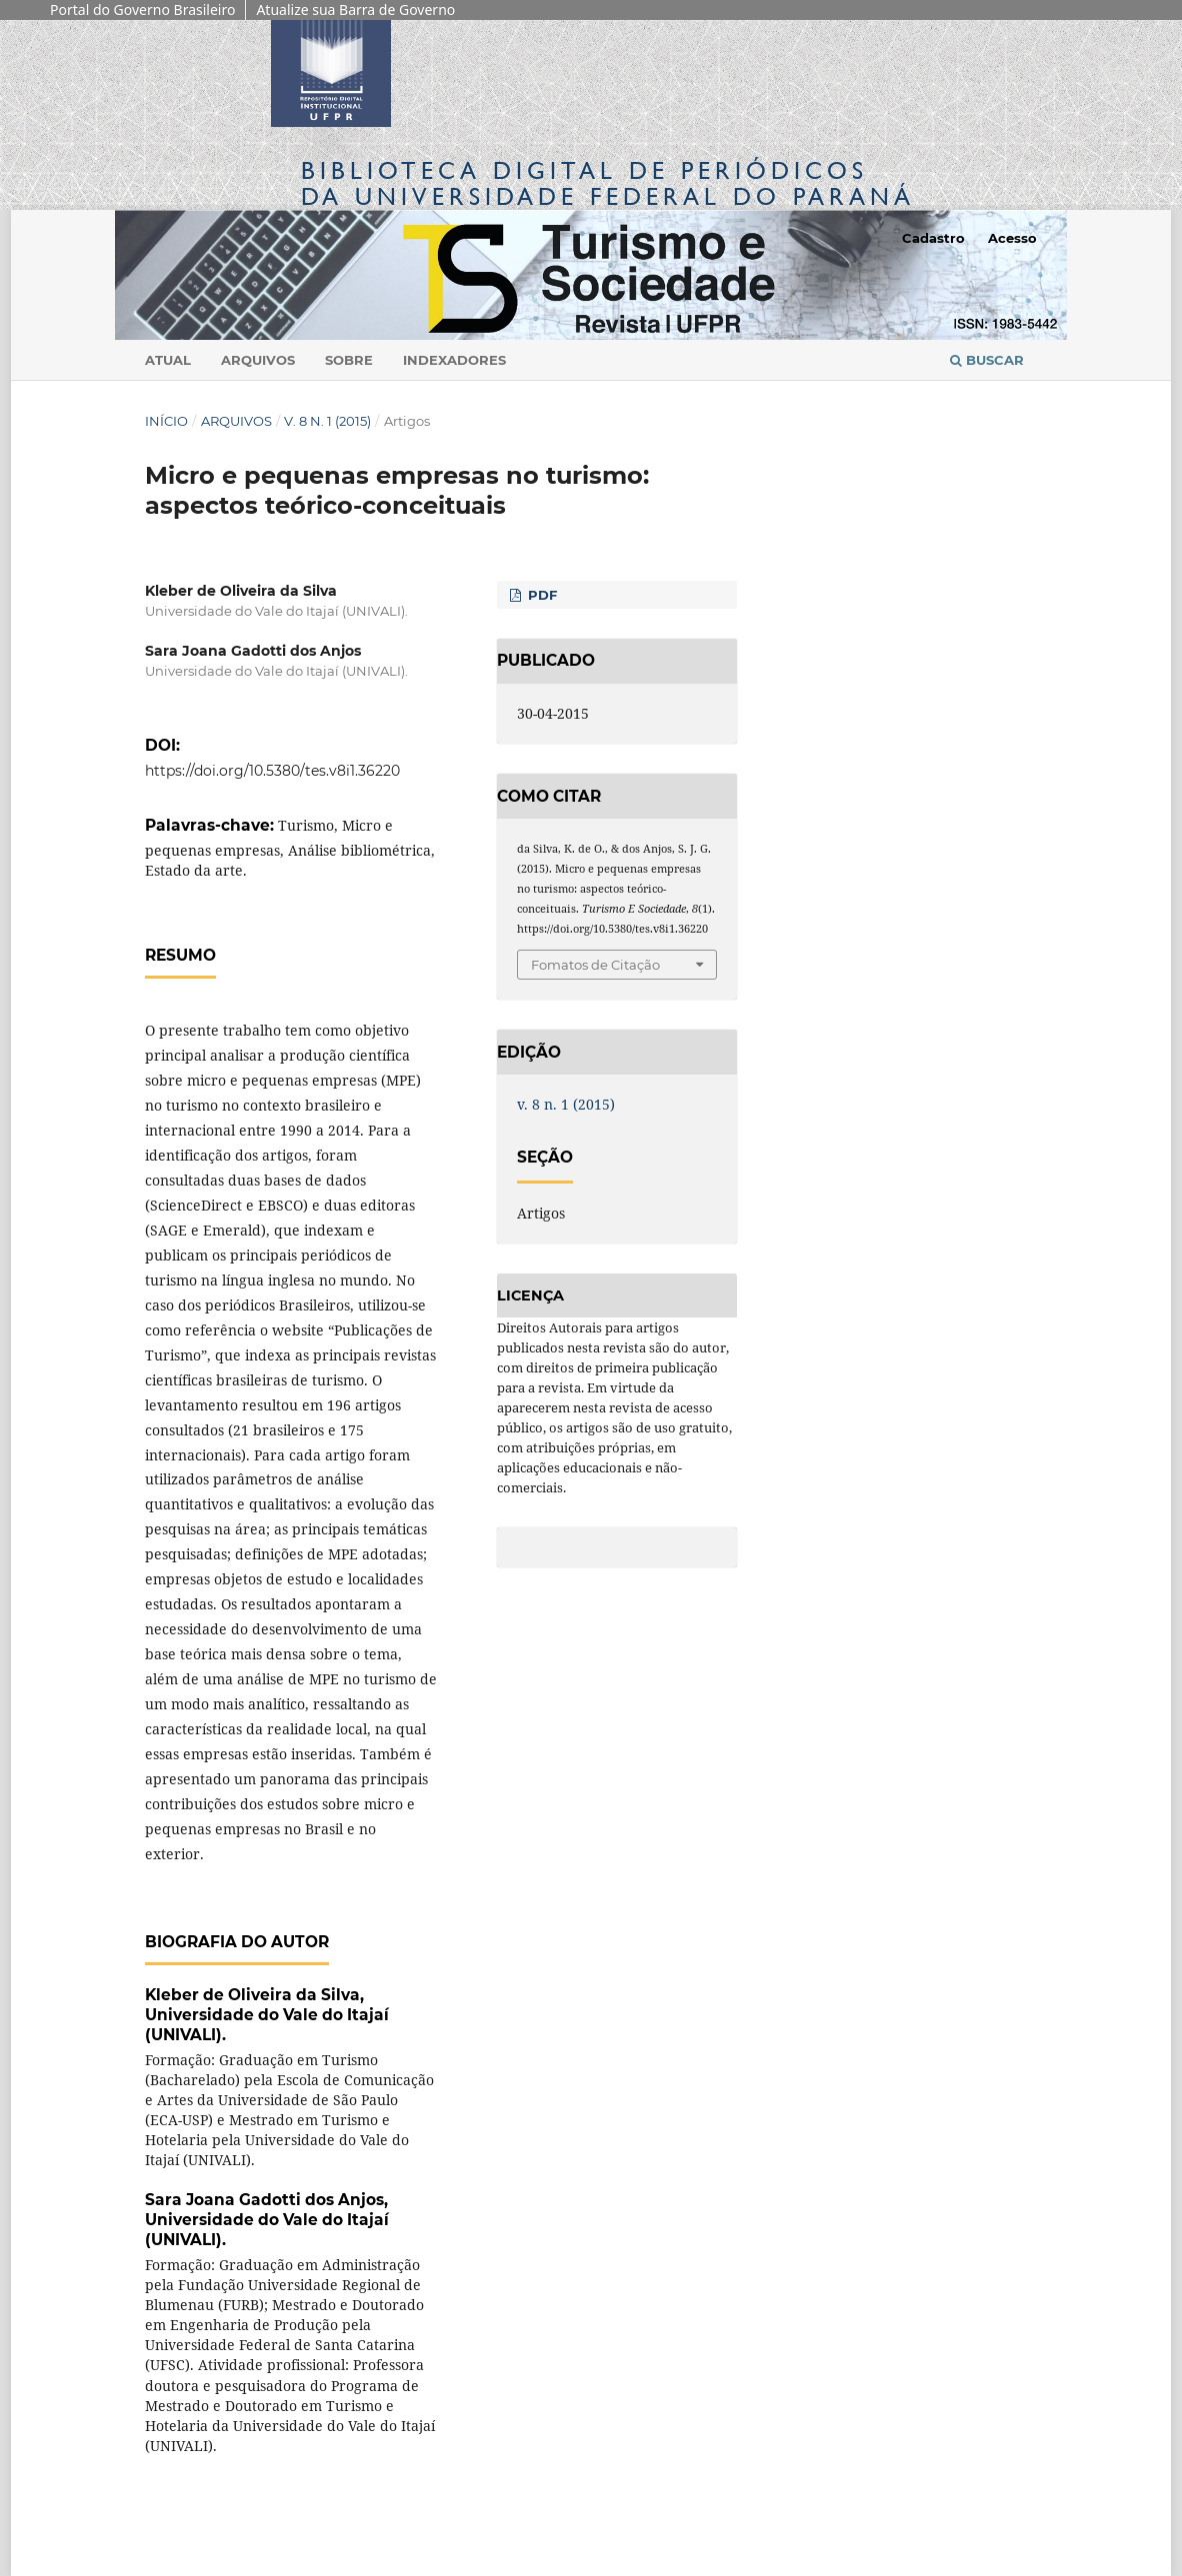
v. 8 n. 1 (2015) (327, 421)
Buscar (987, 360)
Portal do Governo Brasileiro (142, 9)
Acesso (1012, 238)
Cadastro (933, 238)
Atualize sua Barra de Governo (355, 9)
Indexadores (454, 360)
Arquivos (258, 360)
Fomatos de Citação (595, 965)
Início (166, 421)
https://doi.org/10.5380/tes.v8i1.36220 (272, 771)
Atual (168, 360)
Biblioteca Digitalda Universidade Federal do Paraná (608, 183)
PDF (540, 595)
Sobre (349, 360)
